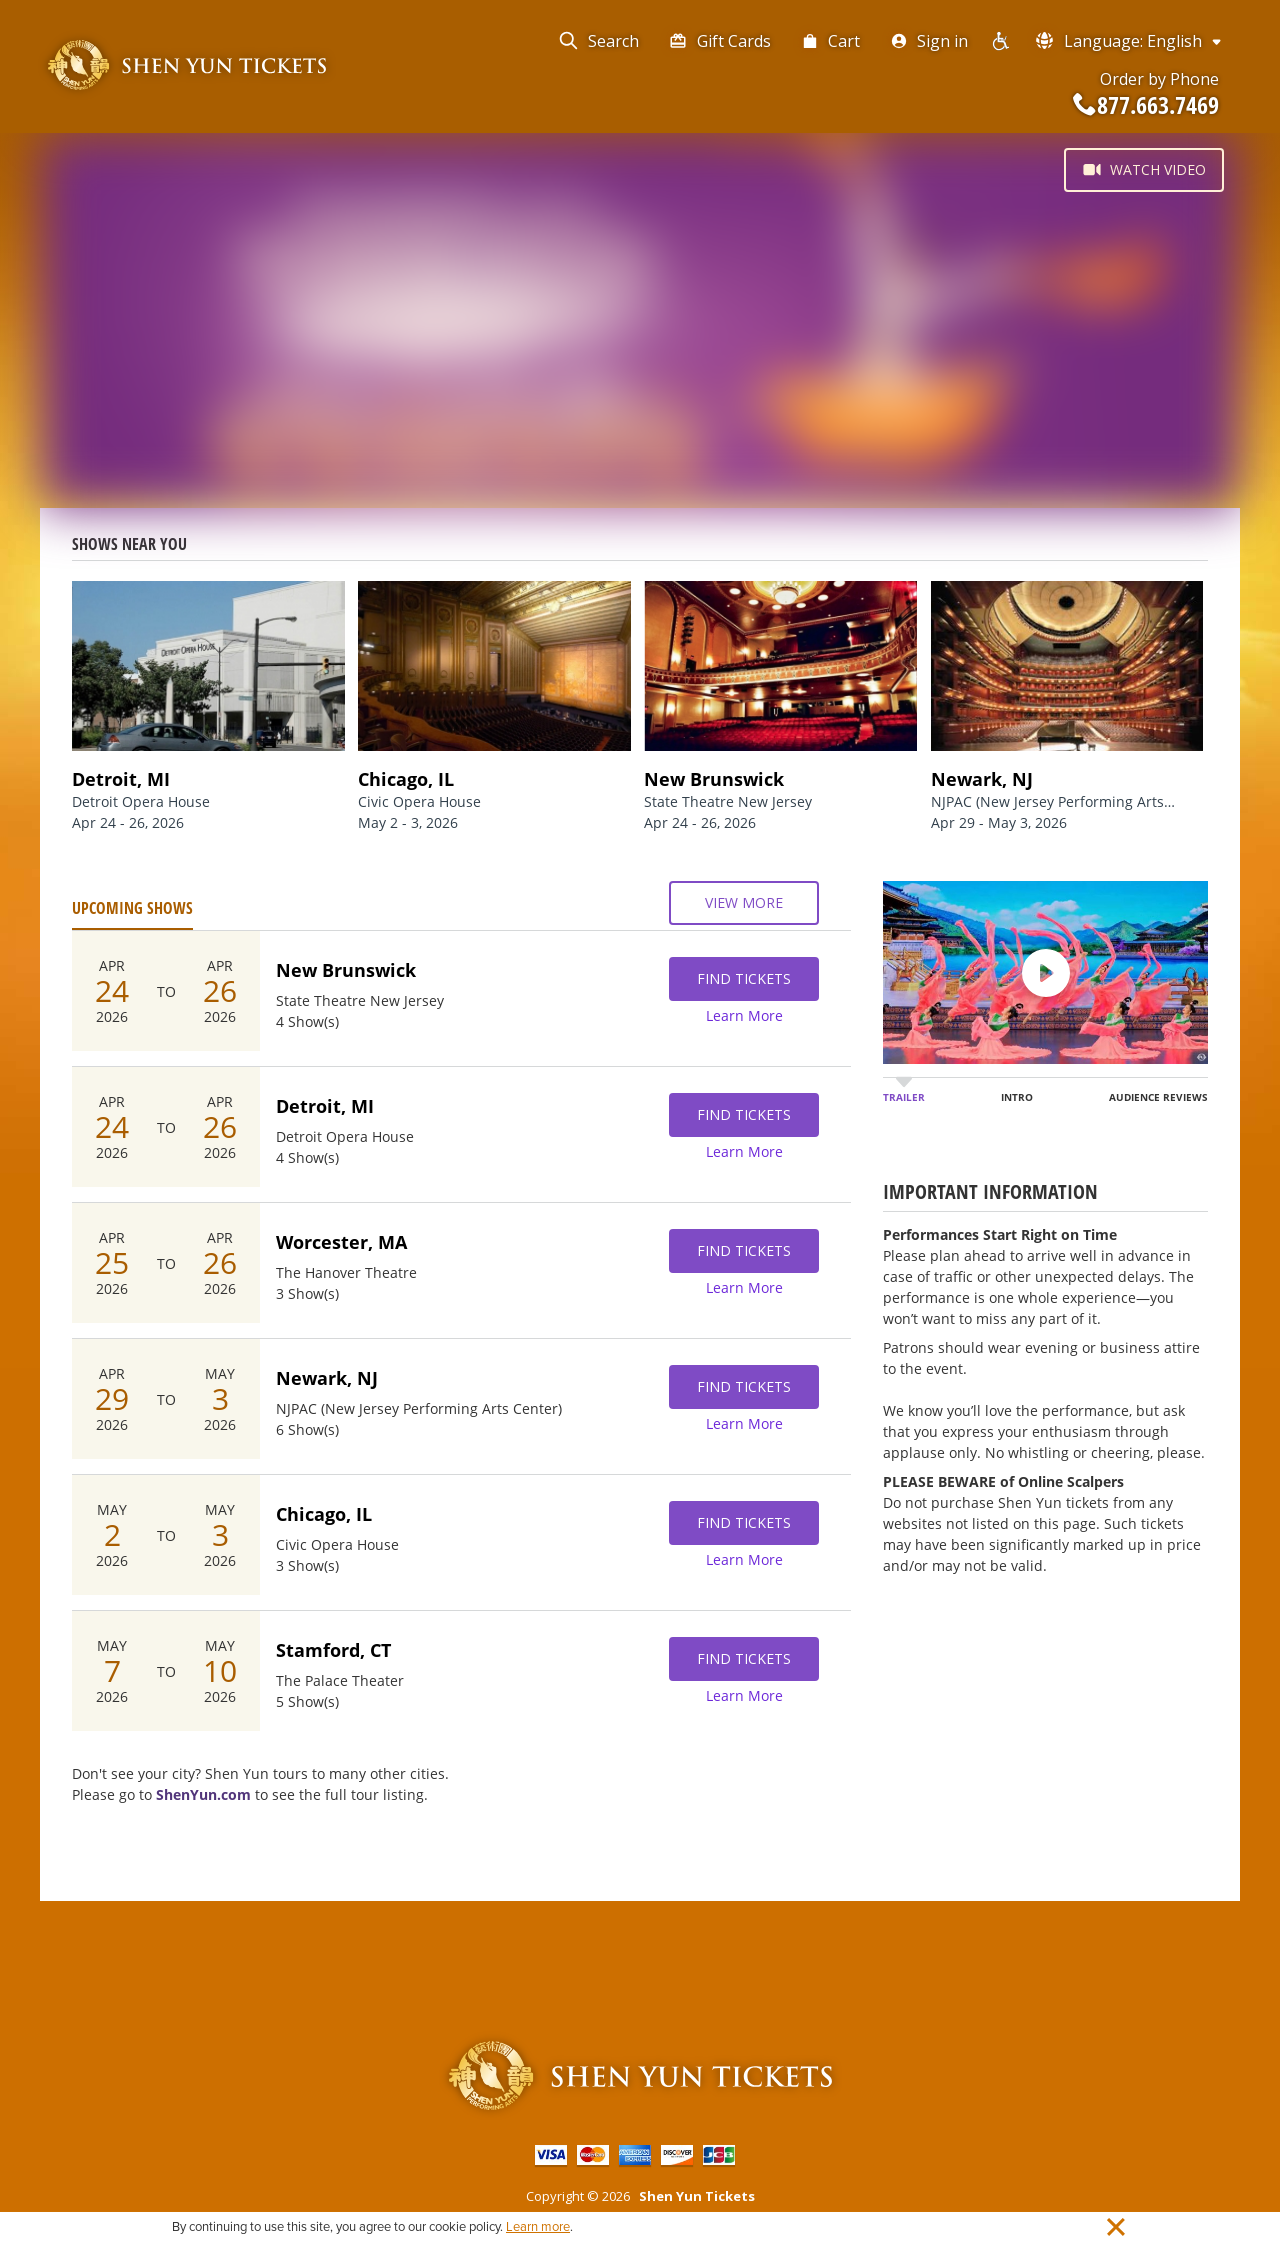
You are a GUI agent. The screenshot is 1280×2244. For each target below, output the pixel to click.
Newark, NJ (327, 1378)
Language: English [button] (1129, 40)
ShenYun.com (203, 1794)
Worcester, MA (341, 1242)
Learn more (538, 2227)
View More (744, 903)
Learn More (744, 1015)
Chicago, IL (324, 1514)
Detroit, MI (325, 1106)
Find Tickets (744, 979)
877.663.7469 (1146, 105)
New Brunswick (346, 970)
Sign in (929, 41)
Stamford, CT (333, 1650)
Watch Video (1144, 170)
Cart (830, 41)
